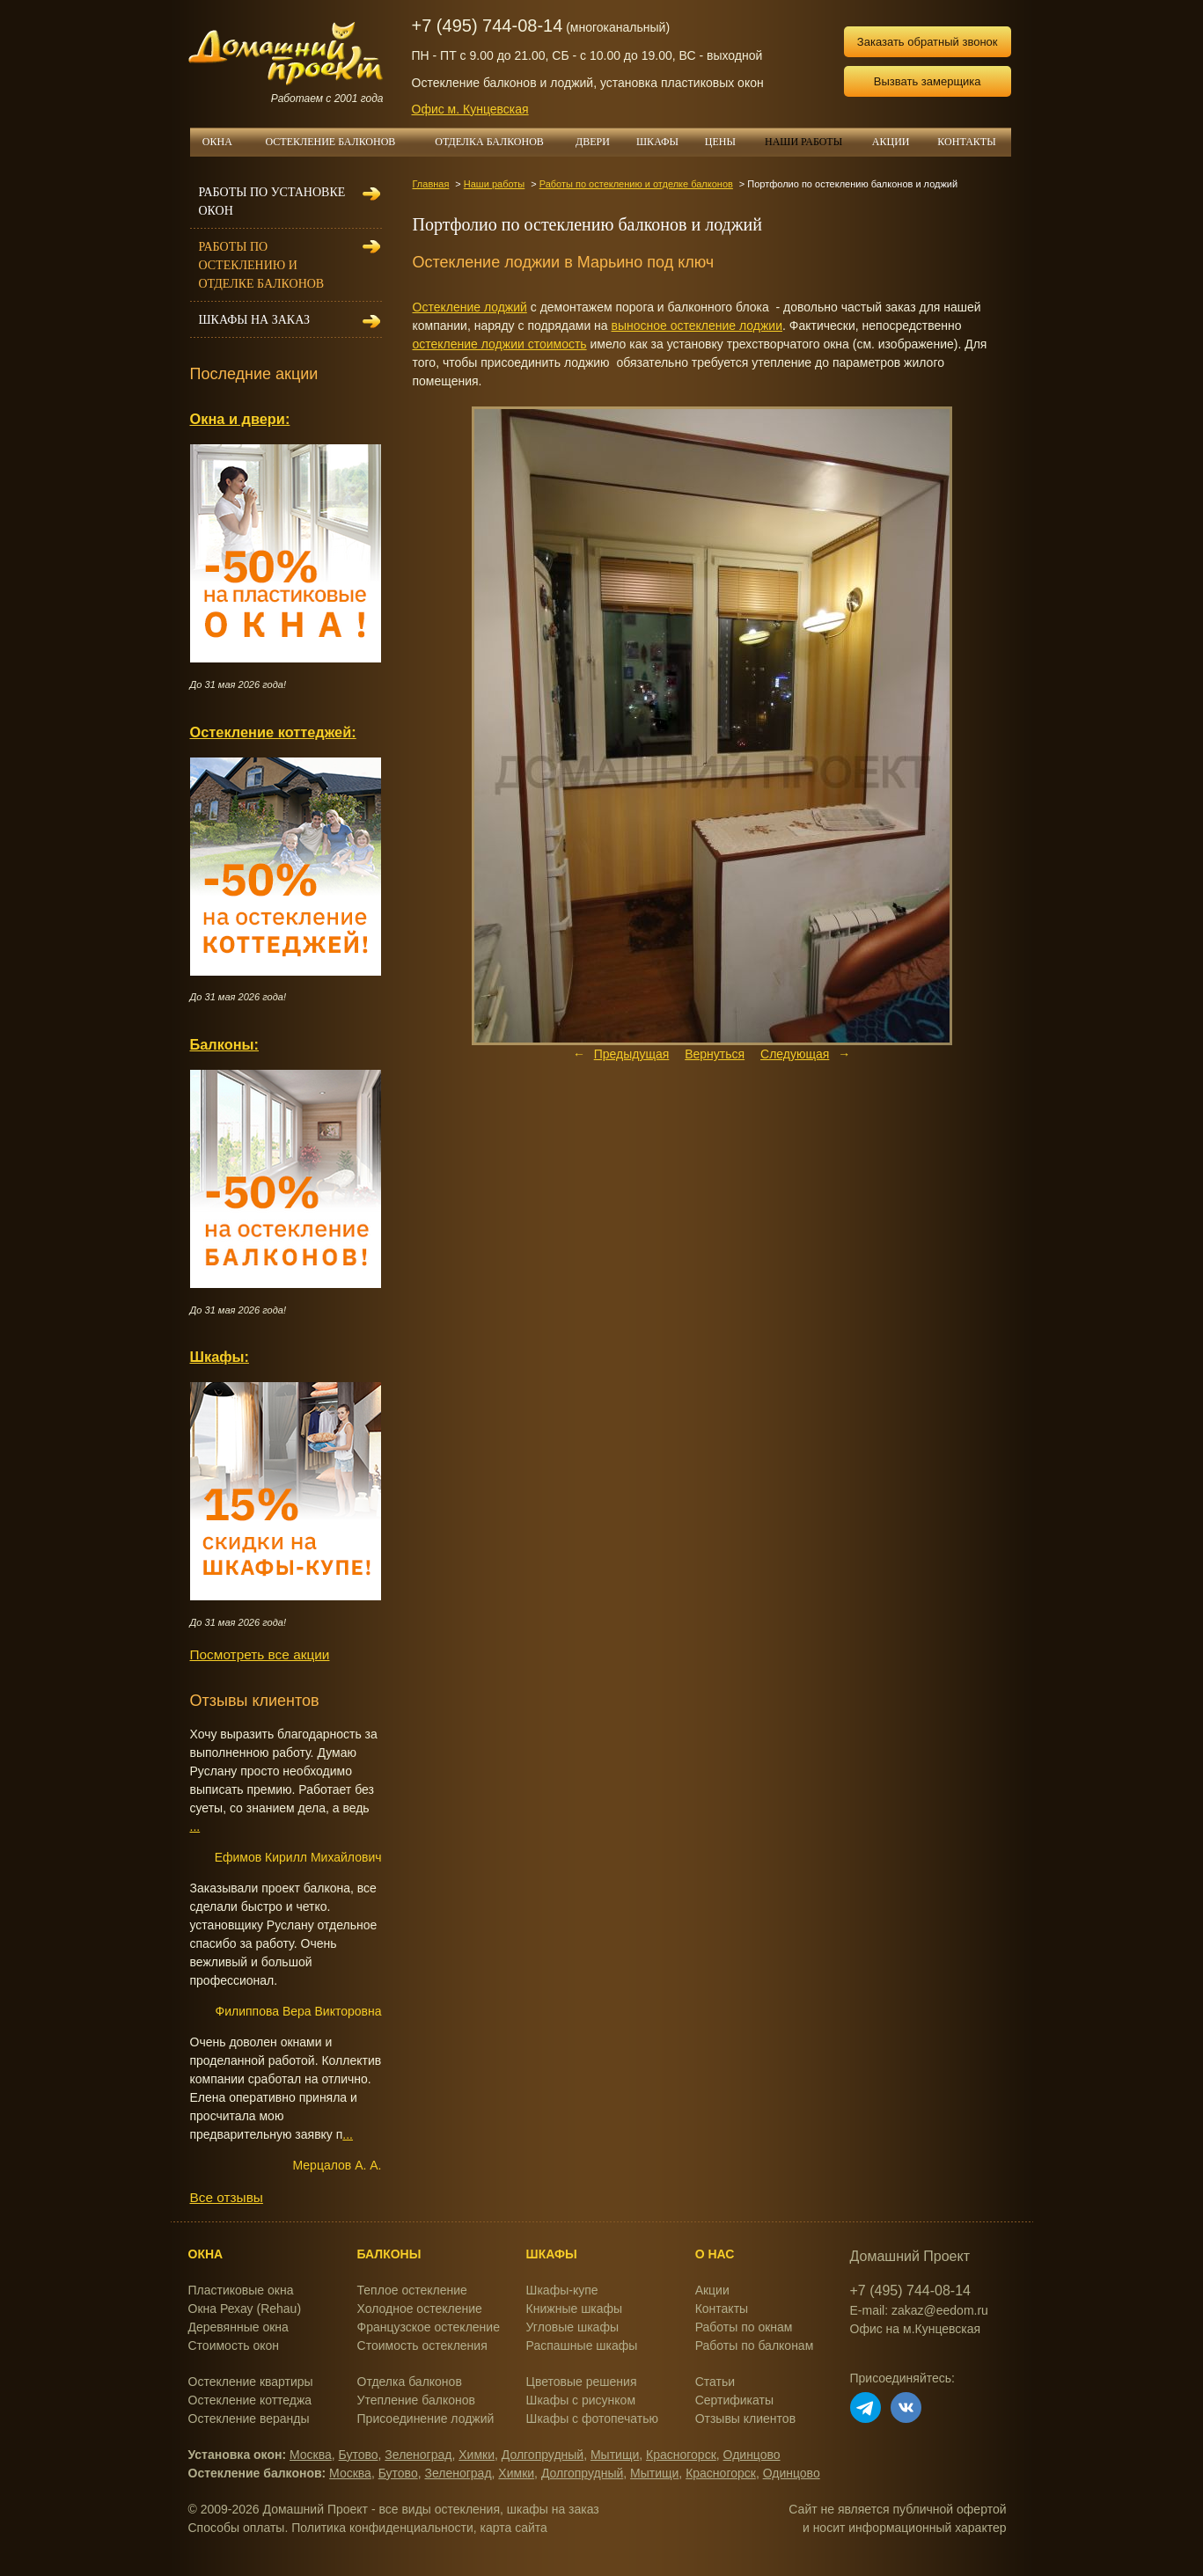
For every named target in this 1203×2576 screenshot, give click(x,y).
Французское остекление (428, 2327)
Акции (712, 2290)
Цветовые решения (581, 2382)
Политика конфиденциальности (382, 2528)
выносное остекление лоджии (697, 325)
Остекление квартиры (250, 2382)
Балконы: (225, 1044)
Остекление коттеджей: (273, 732)
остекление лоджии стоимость (500, 344)
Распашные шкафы (582, 2345)
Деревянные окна (238, 2327)
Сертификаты (734, 2400)
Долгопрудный (542, 2455)
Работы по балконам (754, 2345)
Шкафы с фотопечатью (592, 2418)
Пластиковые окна (241, 2290)
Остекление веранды (249, 2418)
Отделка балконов (409, 2382)
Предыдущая (632, 1054)
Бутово (358, 2455)
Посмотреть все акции (260, 1654)
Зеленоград (418, 2455)
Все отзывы (226, 2197)
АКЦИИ (897, 141)
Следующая (794, 1054)
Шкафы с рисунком (580, 2400)
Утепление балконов (416, 2400)
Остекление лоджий (470, 307)
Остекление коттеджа (250, 2400)
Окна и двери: (240, 419)
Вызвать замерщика (927, 81)
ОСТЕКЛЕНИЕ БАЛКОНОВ (341, 141)
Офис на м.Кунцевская (915, 2329)
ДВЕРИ (599, 141)
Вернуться (715, 1054)
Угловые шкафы (572, 2327)
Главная (431, 184)
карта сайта (513, 2528)
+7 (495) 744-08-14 (487, 25)
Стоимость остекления (422, 2345)
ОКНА (223, 141)
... (195, 1826)
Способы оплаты (236, 2528)
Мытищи (614, 2455)
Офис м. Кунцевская (470, 109)
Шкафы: (219, 1357)
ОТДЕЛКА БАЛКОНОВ (498, 141)
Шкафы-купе (562, 2290)
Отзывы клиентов (745, 2418)
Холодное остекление (419, 2309)
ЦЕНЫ (727, 141)
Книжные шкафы (574, 2309)
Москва (311, 2455)
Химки (476, 2455)
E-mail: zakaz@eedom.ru (919, 2310)
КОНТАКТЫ (966, 141)
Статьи (715, 2382)
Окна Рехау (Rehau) (245, 2309)
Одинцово (752, 2455)
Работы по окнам (744, 2327)
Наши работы (494, 184)
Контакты (721, 2309)
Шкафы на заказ (254, 319)
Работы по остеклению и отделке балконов (636, 184)
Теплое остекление (412, 2290)
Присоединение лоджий (426, 2418)
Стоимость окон (234, 2345)
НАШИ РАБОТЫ (803, 141)
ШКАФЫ (664, 141)
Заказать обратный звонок (927, 41)
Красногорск (681, 2455)
